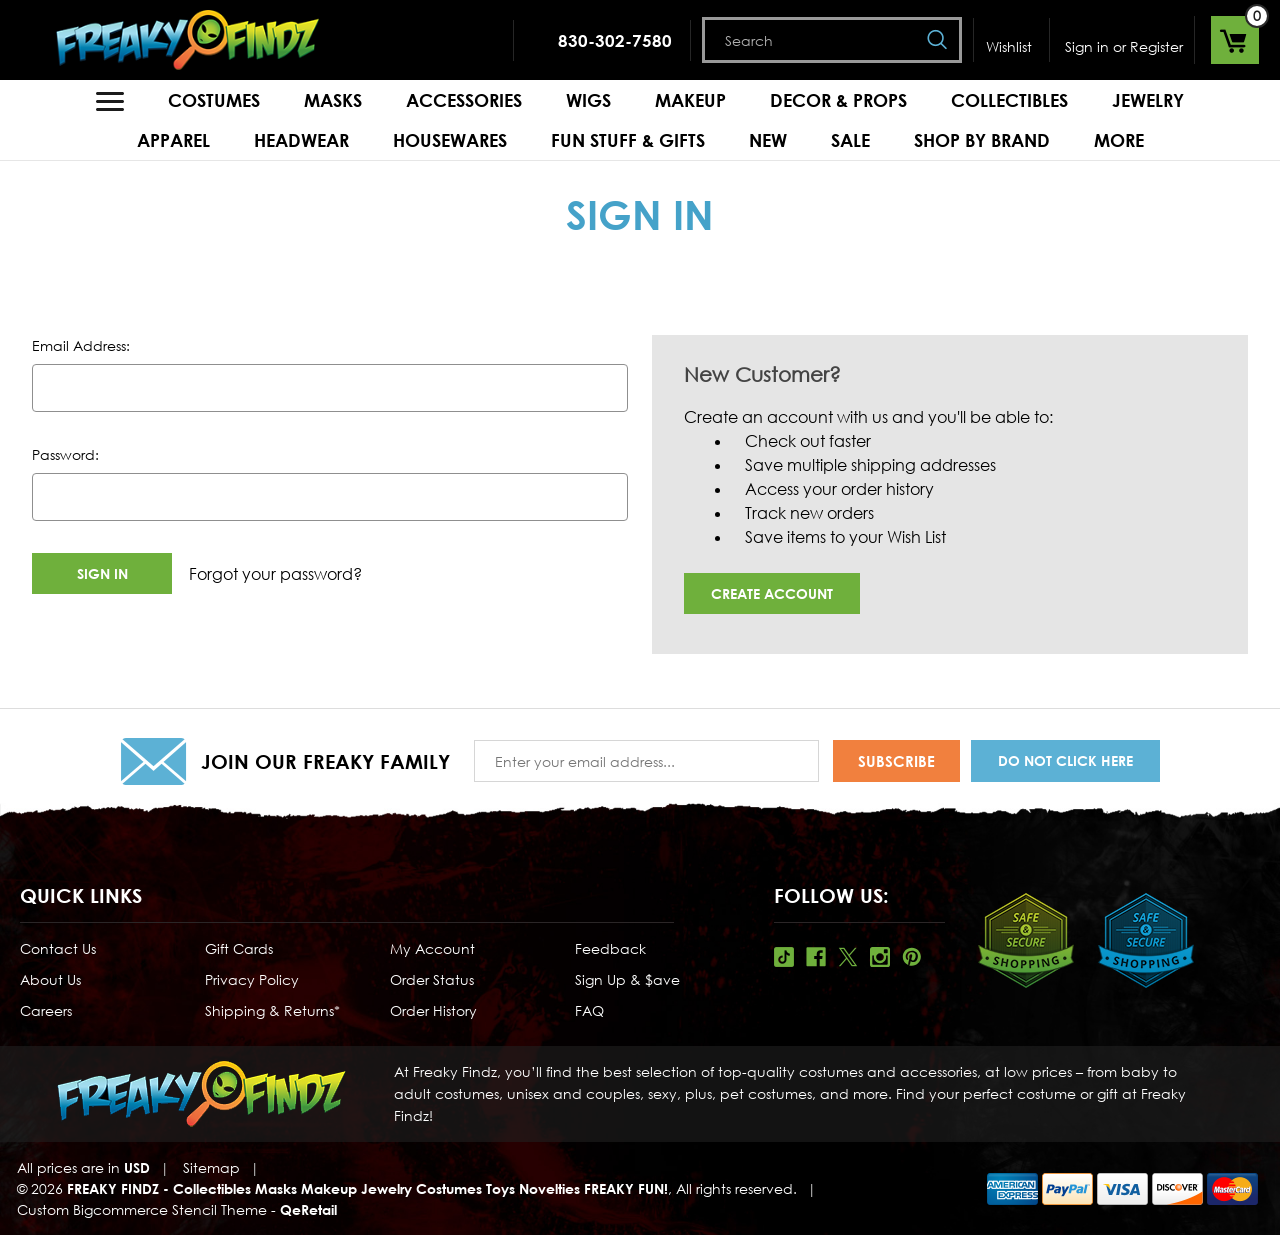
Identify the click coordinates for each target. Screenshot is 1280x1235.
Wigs (588, 100)
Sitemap (211, 1167)
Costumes (214, 100)
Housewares (450, 140)
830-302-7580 (615, 40)
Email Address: (81, 345)
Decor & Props (838, 100)
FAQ (589, 1010)
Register (1156, 46)
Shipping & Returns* (272, 1010)
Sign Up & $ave (627, 979)
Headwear (301, 140)
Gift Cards (239, 948)
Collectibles (1009, 100)
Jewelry (1148, 100)
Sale (850, 140)
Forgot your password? (275, 574)
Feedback (610, 948)
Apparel (173, 140)
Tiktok (784, 957)
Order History (433, 1010)
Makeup (690, 100)
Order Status (432, 979)
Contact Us (58, 948)
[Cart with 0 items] (1235, 40)
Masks (333, 100)
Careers (46, 1010)
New (768, 140)
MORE (1119, 140)
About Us (50, 979)
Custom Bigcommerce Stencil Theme (142, 1209)
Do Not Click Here (1065, 760)
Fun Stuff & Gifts (628, 140)
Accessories (464, 100)
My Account (432, 948)
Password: (65, 454)
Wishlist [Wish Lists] (1009, 46)
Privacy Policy (252, 979)
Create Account (772, 593)
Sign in (1087, 46)
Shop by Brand (982, 140)
